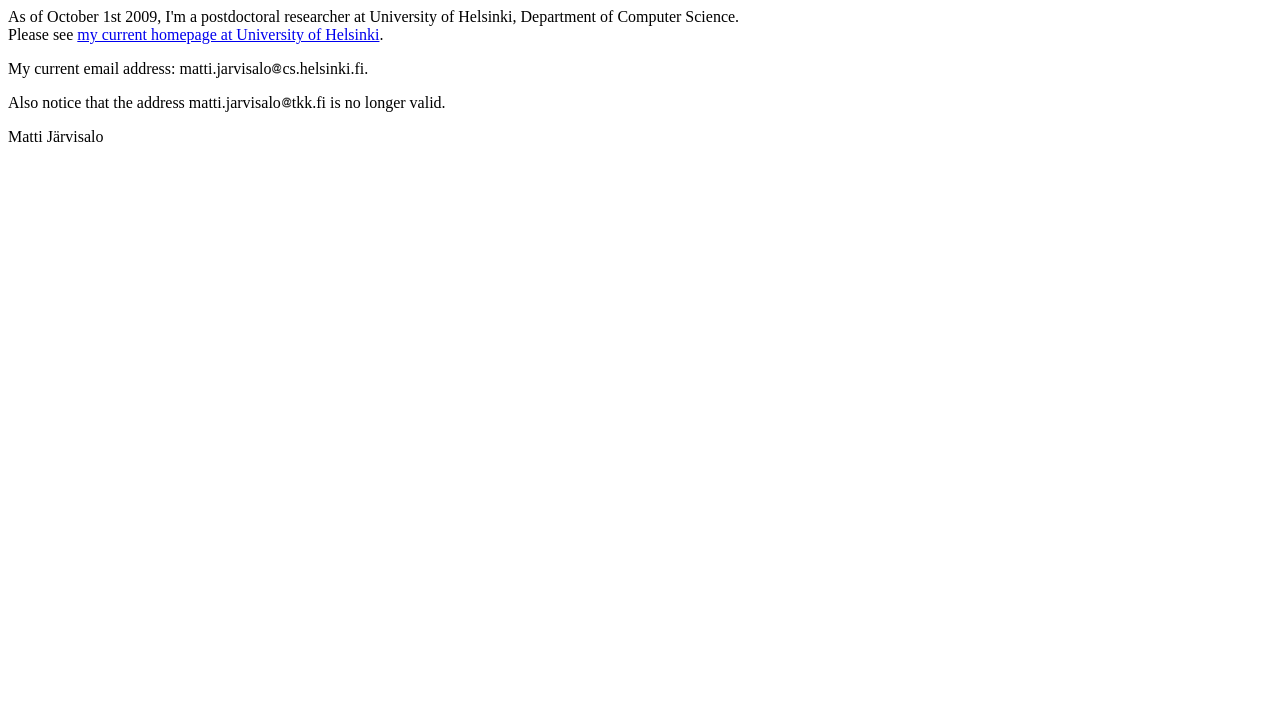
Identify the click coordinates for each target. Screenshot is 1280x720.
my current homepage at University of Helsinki (228, 34)
